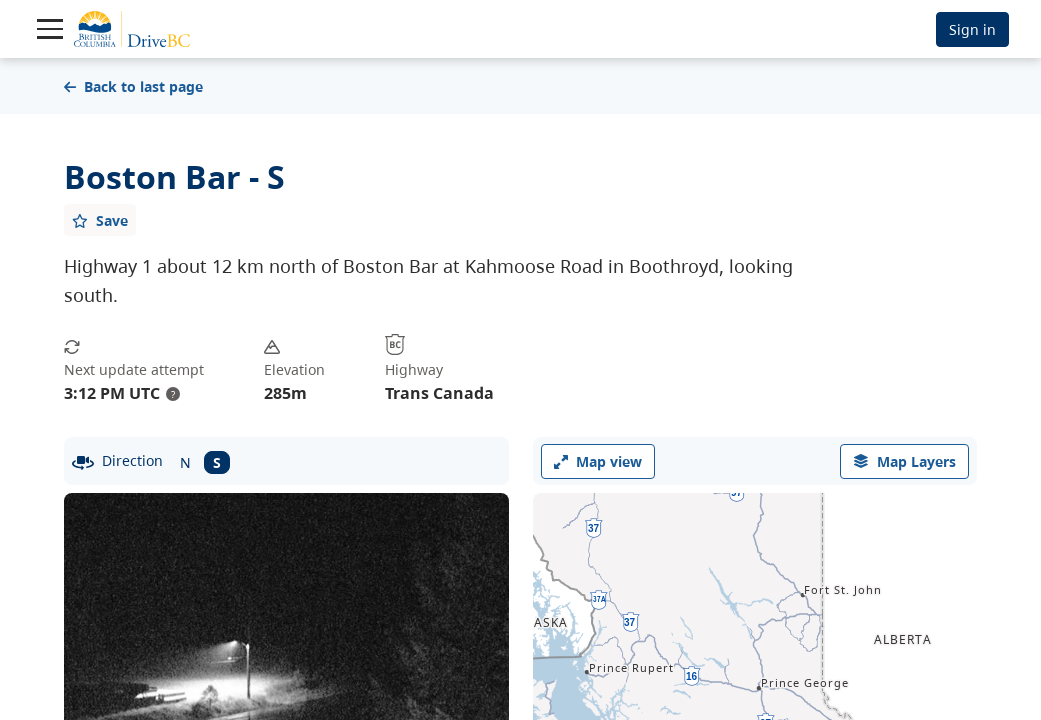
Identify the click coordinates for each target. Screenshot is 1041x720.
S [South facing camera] (217, 462)
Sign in (972, 29)
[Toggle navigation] (50, 29)
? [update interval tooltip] (173, 394)
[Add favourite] (100, 220)
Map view (598, 461)
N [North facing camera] (185, 462)
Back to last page (133, 86)
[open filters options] (904, 461)
